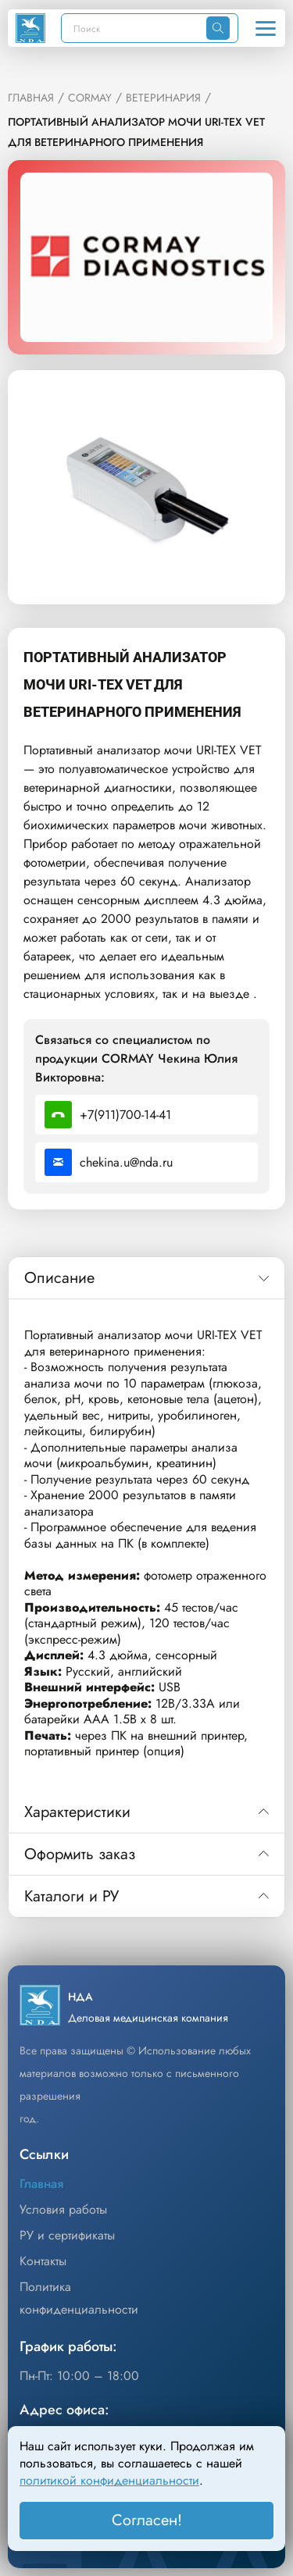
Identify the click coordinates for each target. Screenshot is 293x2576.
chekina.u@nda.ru (109, 1162)
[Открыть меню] (265, 28)
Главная (41, 2184)
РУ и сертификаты (67, 2235)
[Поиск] (134, 28)
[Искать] (218, 28)
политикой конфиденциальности (109, 2480)
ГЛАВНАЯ (31, 97)
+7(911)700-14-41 (108, 1114)
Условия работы (63, 2209)
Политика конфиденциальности (79, 2298)
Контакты (43, 2261)
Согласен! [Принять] (147, 2520)
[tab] (146, 1278)
